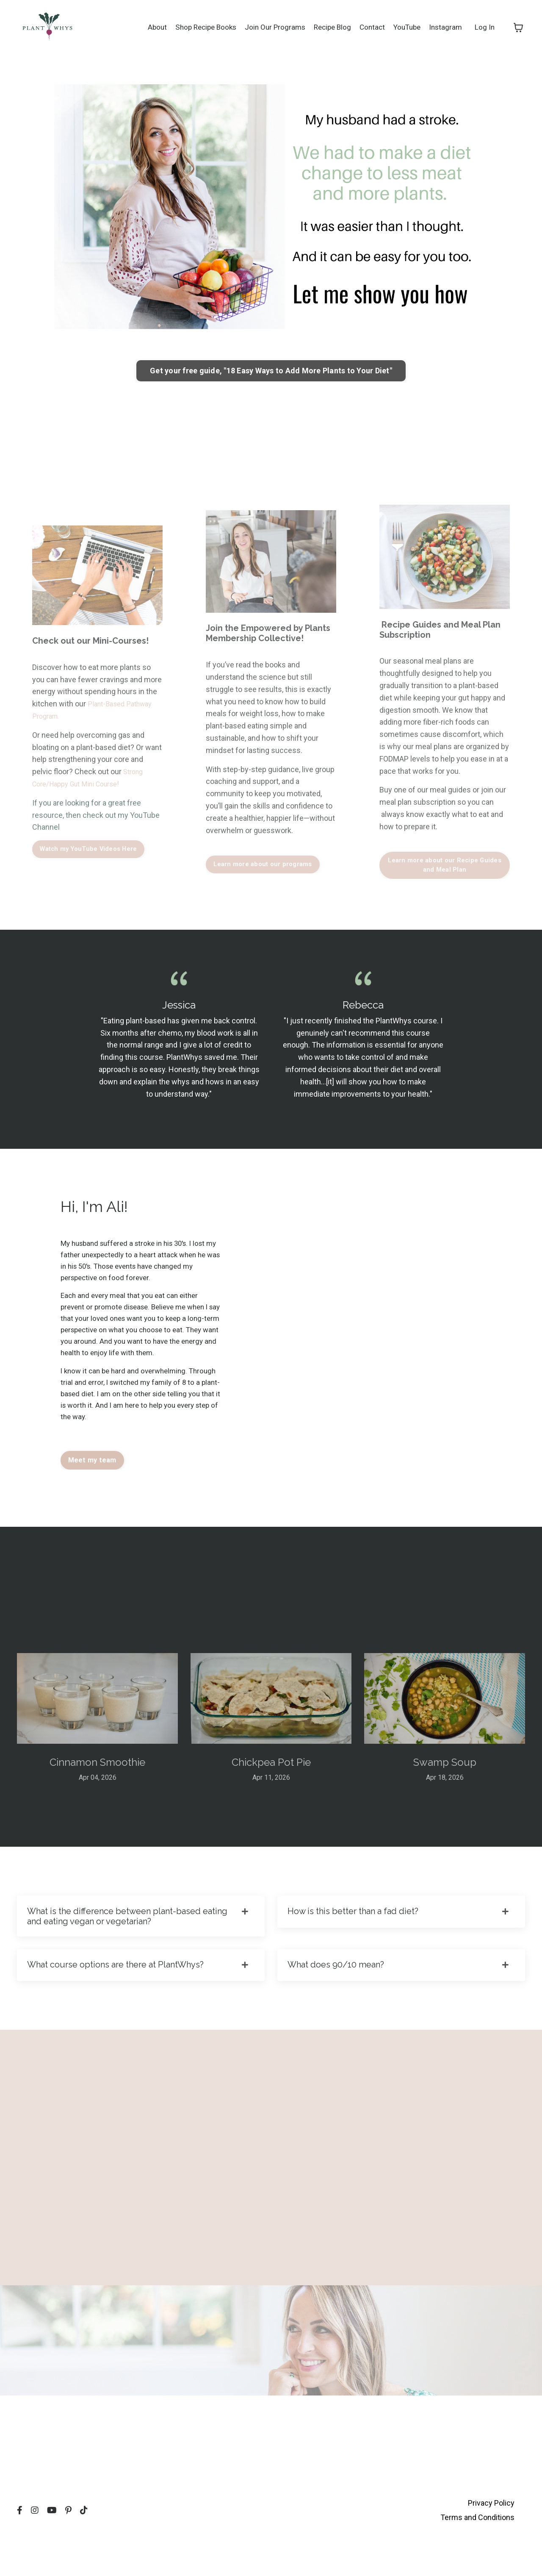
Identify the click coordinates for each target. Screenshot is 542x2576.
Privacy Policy (491, 2542)
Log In (484, 26)
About (142, 26)
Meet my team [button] (92, 1487)
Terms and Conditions (477, 2554)
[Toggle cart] (518, 27)
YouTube (404, 26)
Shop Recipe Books (193, 26)
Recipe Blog (326, 26)
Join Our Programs (266, 26)
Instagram (444, 26)
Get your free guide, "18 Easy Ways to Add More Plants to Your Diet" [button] (271, 370)
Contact (367, 26)
